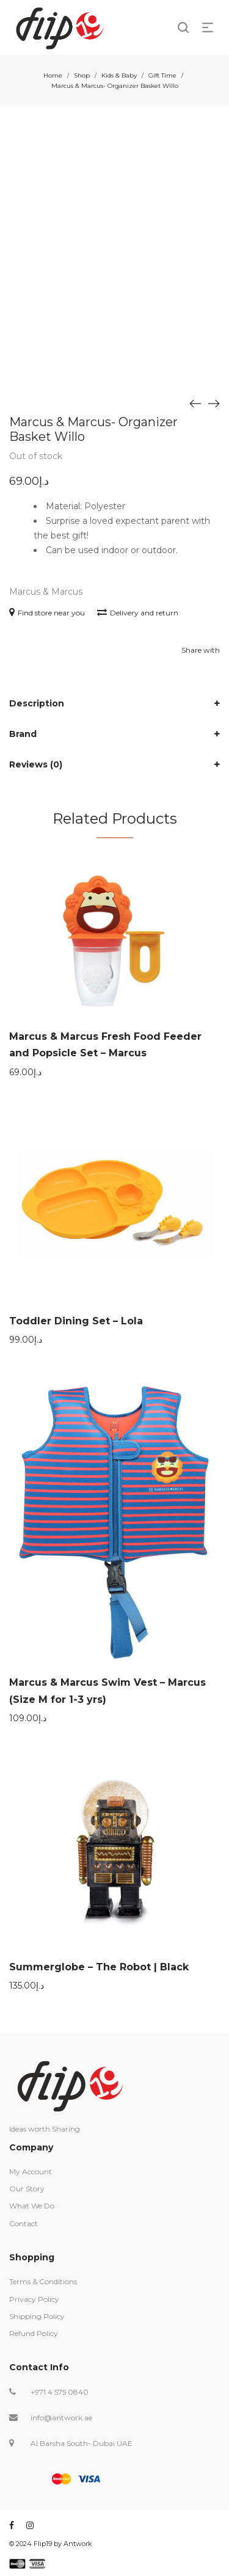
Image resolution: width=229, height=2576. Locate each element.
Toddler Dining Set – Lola (76, 1321)
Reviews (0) (35, 764)
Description (36, 703)
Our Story (27, 2188)
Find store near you (47, 612)
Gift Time (162, 75)
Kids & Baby (119, 75)
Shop (82, 75)
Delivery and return (137, 612)
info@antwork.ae (61, 2417)
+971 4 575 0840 (60, 2391)
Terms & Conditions (43, 2281)
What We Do (31, 2205)
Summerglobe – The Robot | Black (99, 1967)
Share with (200, 650)
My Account (30, 2171)
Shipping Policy (37, 2316)
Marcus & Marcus (45, 591)
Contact (23, 2223)
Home (52, 75)
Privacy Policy (34, 2299)
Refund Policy (33, 2333)
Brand (23, 733)
